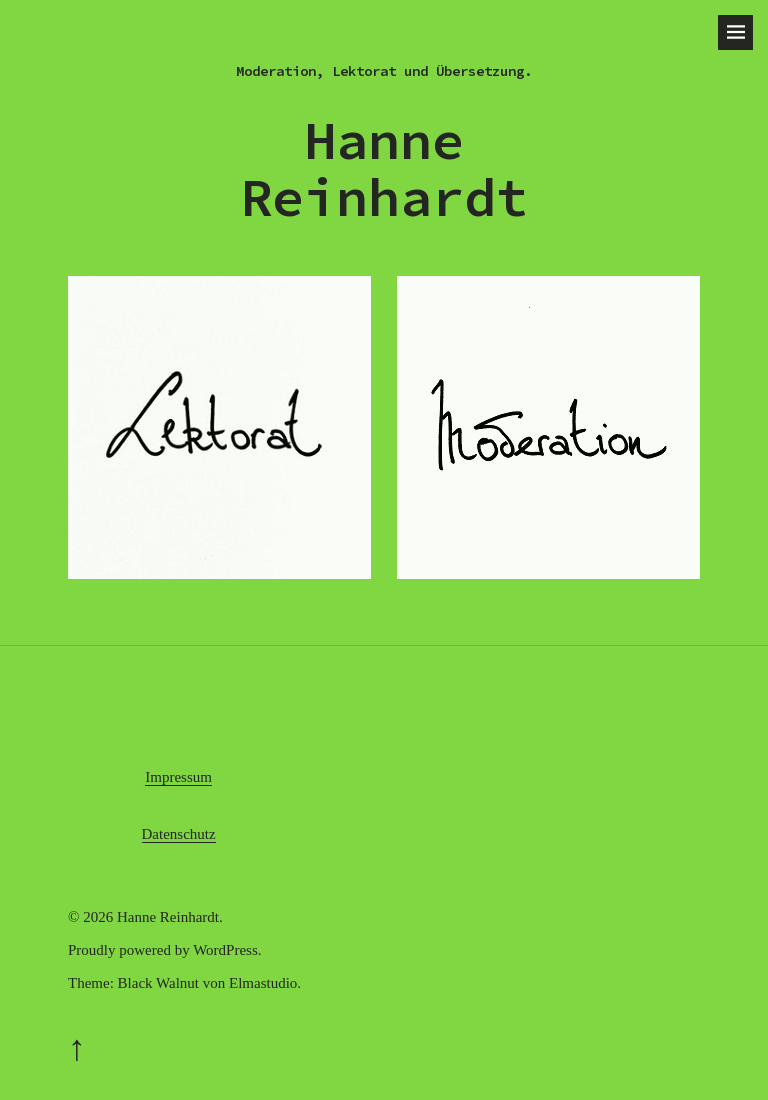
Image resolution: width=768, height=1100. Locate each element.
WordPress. (227, 950)
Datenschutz (179, 834)
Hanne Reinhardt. (170, 917)
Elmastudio (263, 983)
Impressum (178, 777)
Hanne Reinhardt (384, 168)
